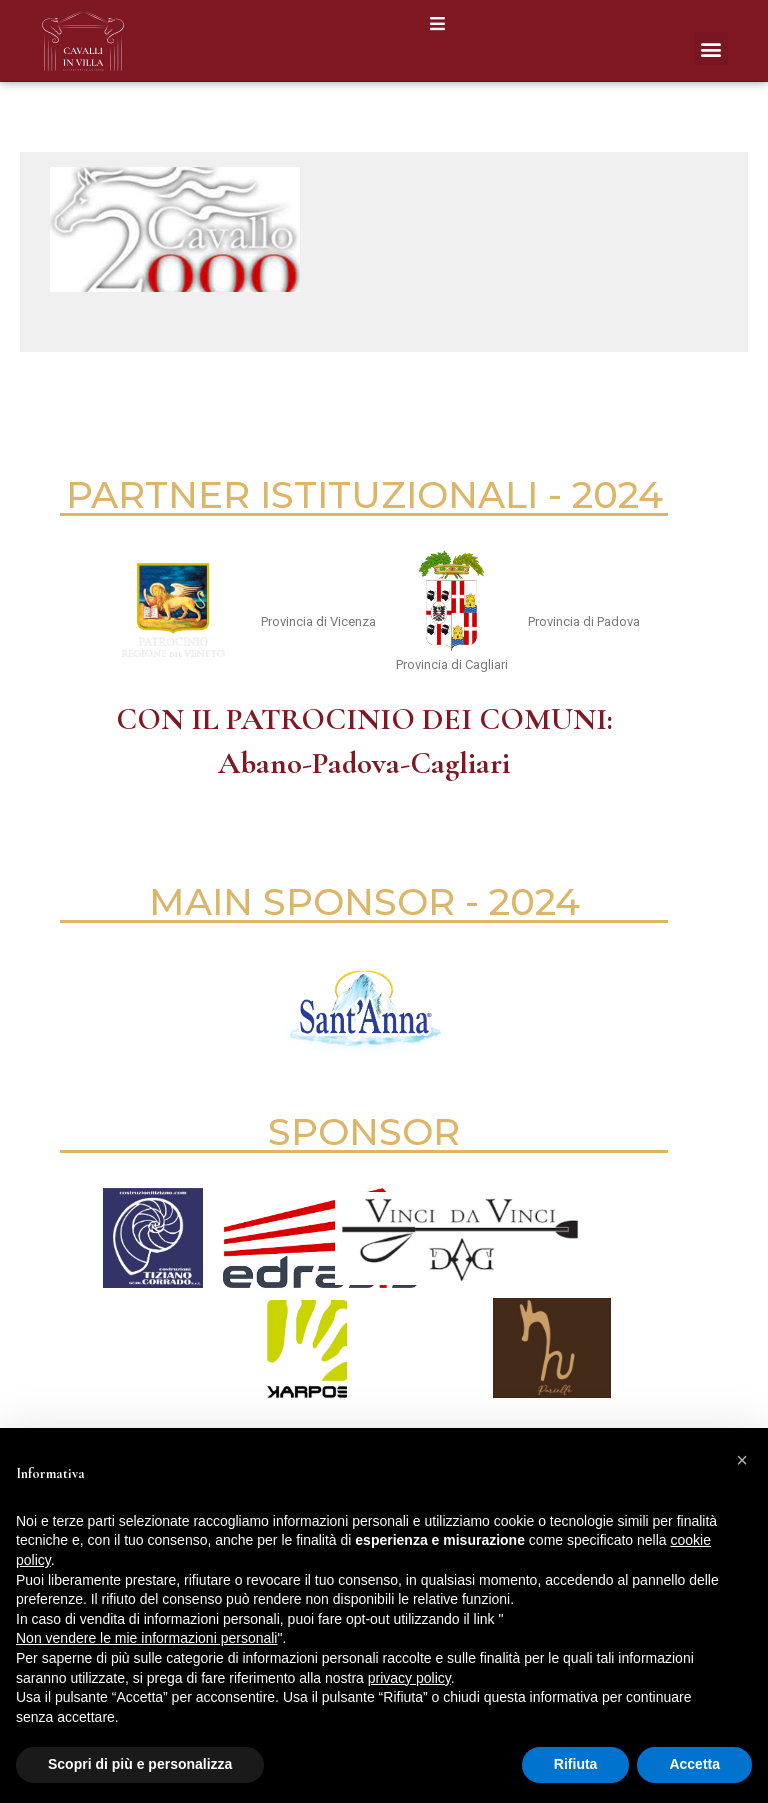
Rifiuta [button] (576, 1764)
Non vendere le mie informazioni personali (146, 1638)
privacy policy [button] (409, 1678)
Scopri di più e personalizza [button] (140, 1764)
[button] (437, 23)
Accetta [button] (694, 1764)
